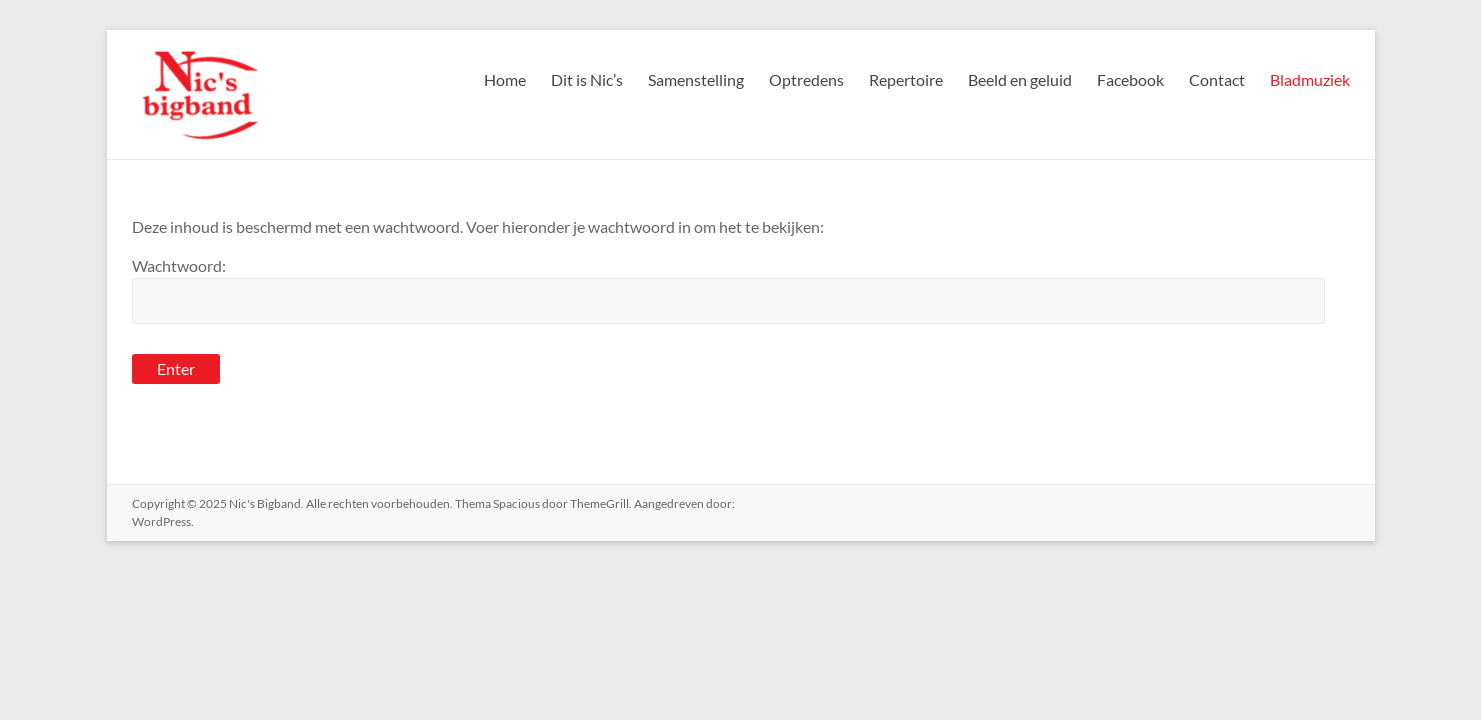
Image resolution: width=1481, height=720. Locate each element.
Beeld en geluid (1020, 79)
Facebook (1130, 79)
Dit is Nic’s (587, 79)
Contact (1217, 79)
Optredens (806, 79)
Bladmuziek (1310, 79)
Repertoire (906, 79)
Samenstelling (696, 79)
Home (505, 79)
